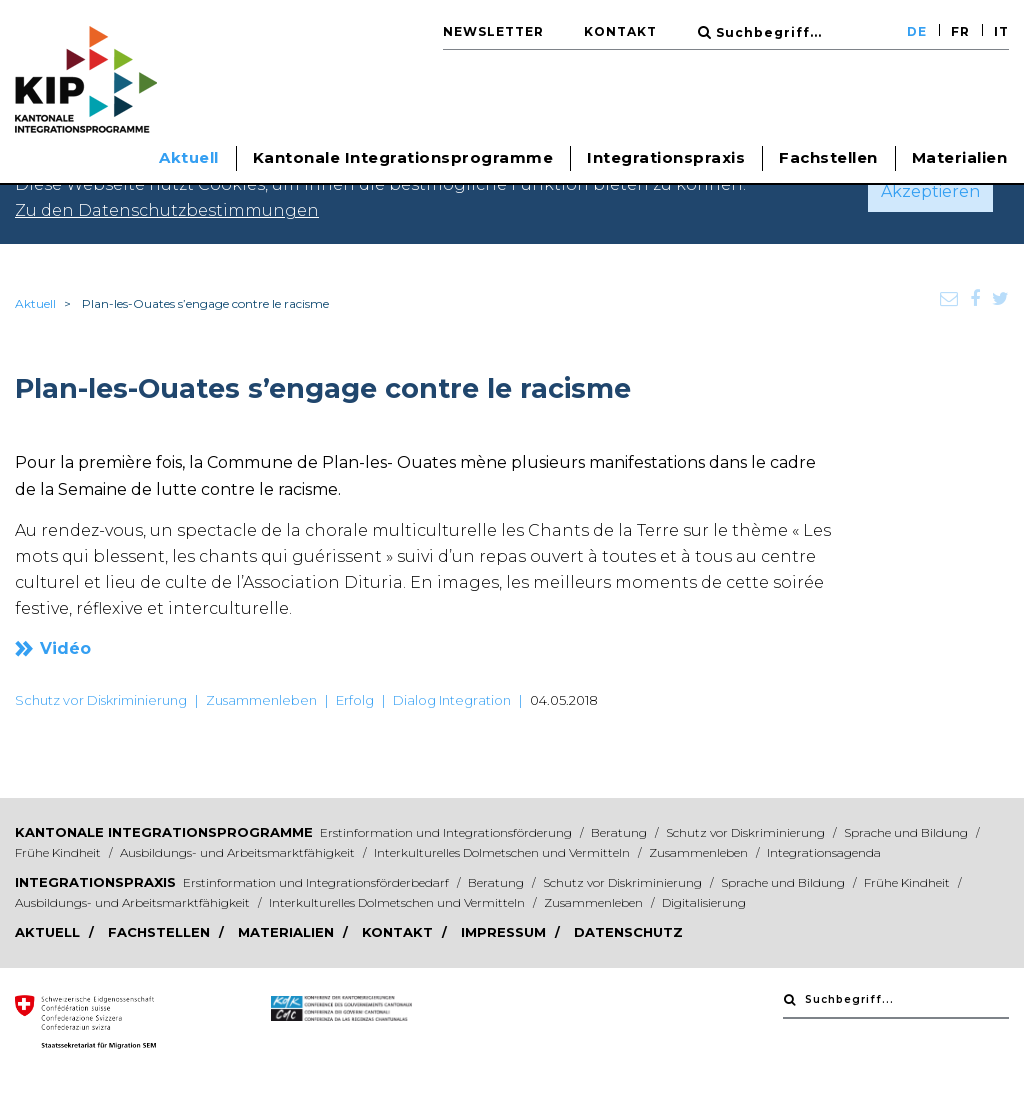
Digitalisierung (704, 902)
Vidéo (65, 648)
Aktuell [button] (189, 157)
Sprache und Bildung (907, 832)
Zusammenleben (261, 700)
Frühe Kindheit (59, 852)
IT (1001, 31)
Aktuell (35, 303)
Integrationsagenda (824, 852)
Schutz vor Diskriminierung (101, 700)
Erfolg (355, 700)
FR (960, 31)
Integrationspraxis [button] (666, 157)
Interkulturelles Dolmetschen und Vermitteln (503, 852)
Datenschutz (628, 932)
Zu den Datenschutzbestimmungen (167, 210)
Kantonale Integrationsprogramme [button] (403, 157)
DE (917, 31)
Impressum (505, 932)
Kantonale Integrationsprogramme (164, 832)
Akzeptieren (930, 191)
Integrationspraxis (95, 882)
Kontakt (620, 31)
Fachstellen (828, 157)
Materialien (960, 157)
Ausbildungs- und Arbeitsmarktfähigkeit (239, 852)
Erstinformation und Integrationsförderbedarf (317, 882)
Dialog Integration (452, 700)
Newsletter (493, 31)
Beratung (620, 832)
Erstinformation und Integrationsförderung (447, 832)
